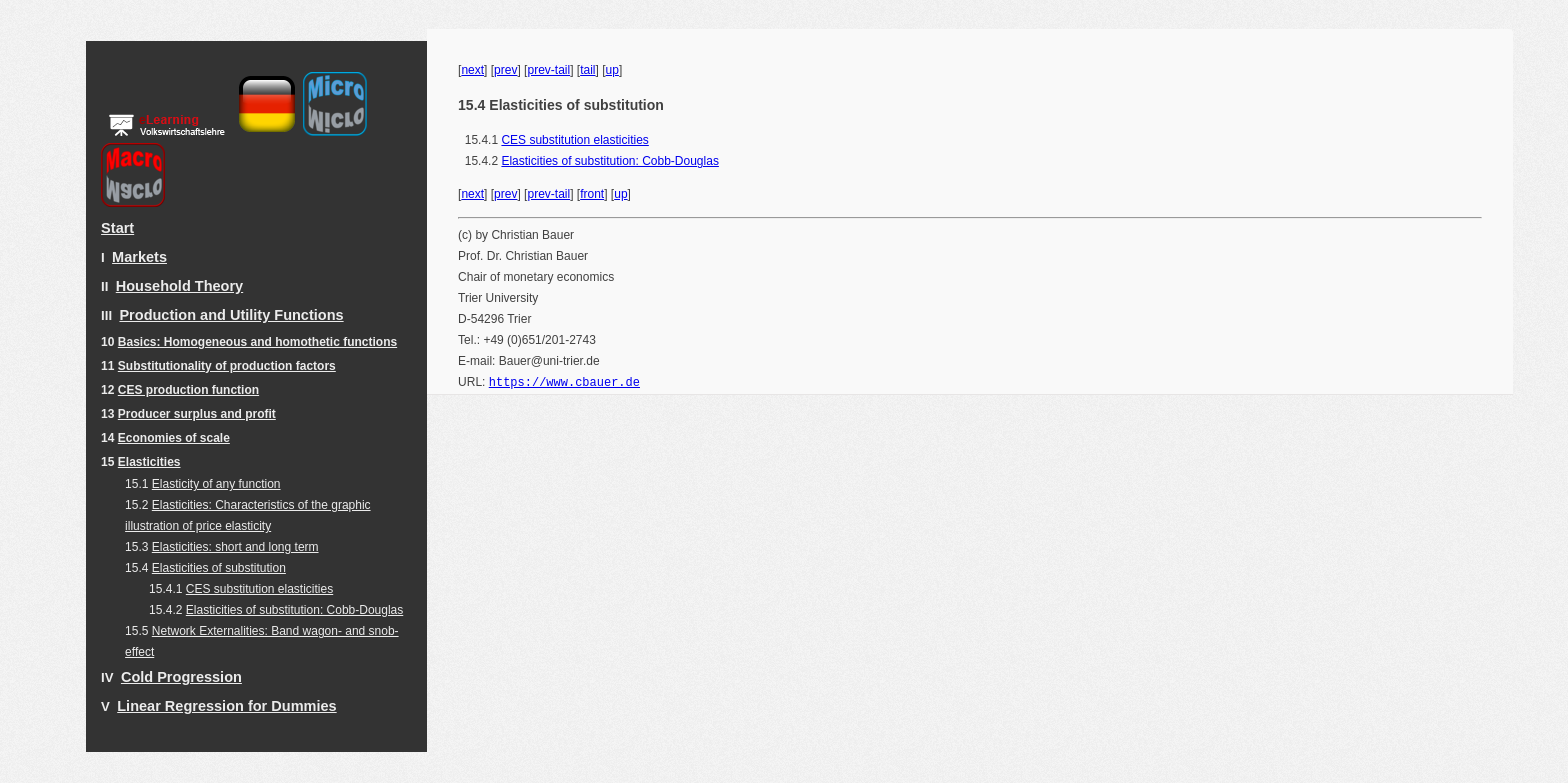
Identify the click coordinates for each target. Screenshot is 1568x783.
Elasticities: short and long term (235, 547)
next (472, 70)
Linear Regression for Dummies (226, 706)
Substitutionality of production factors (227, 366)
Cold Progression (181, 677)
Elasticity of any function (216, 484)
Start (117, 228)
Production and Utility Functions (231, 315)
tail (587, 70)
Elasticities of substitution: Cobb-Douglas (294, 610)
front (592, 194)
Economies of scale (174, 438)
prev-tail (548, 70)
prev (505, 70)
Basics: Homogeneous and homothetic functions (257, 342)
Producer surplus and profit (197, 414)
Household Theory (179, 286)
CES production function (188, 390)
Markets (139, 257)
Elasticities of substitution (219, 568)
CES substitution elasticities (259, 589)
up (612, 70)
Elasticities (149, 462)
